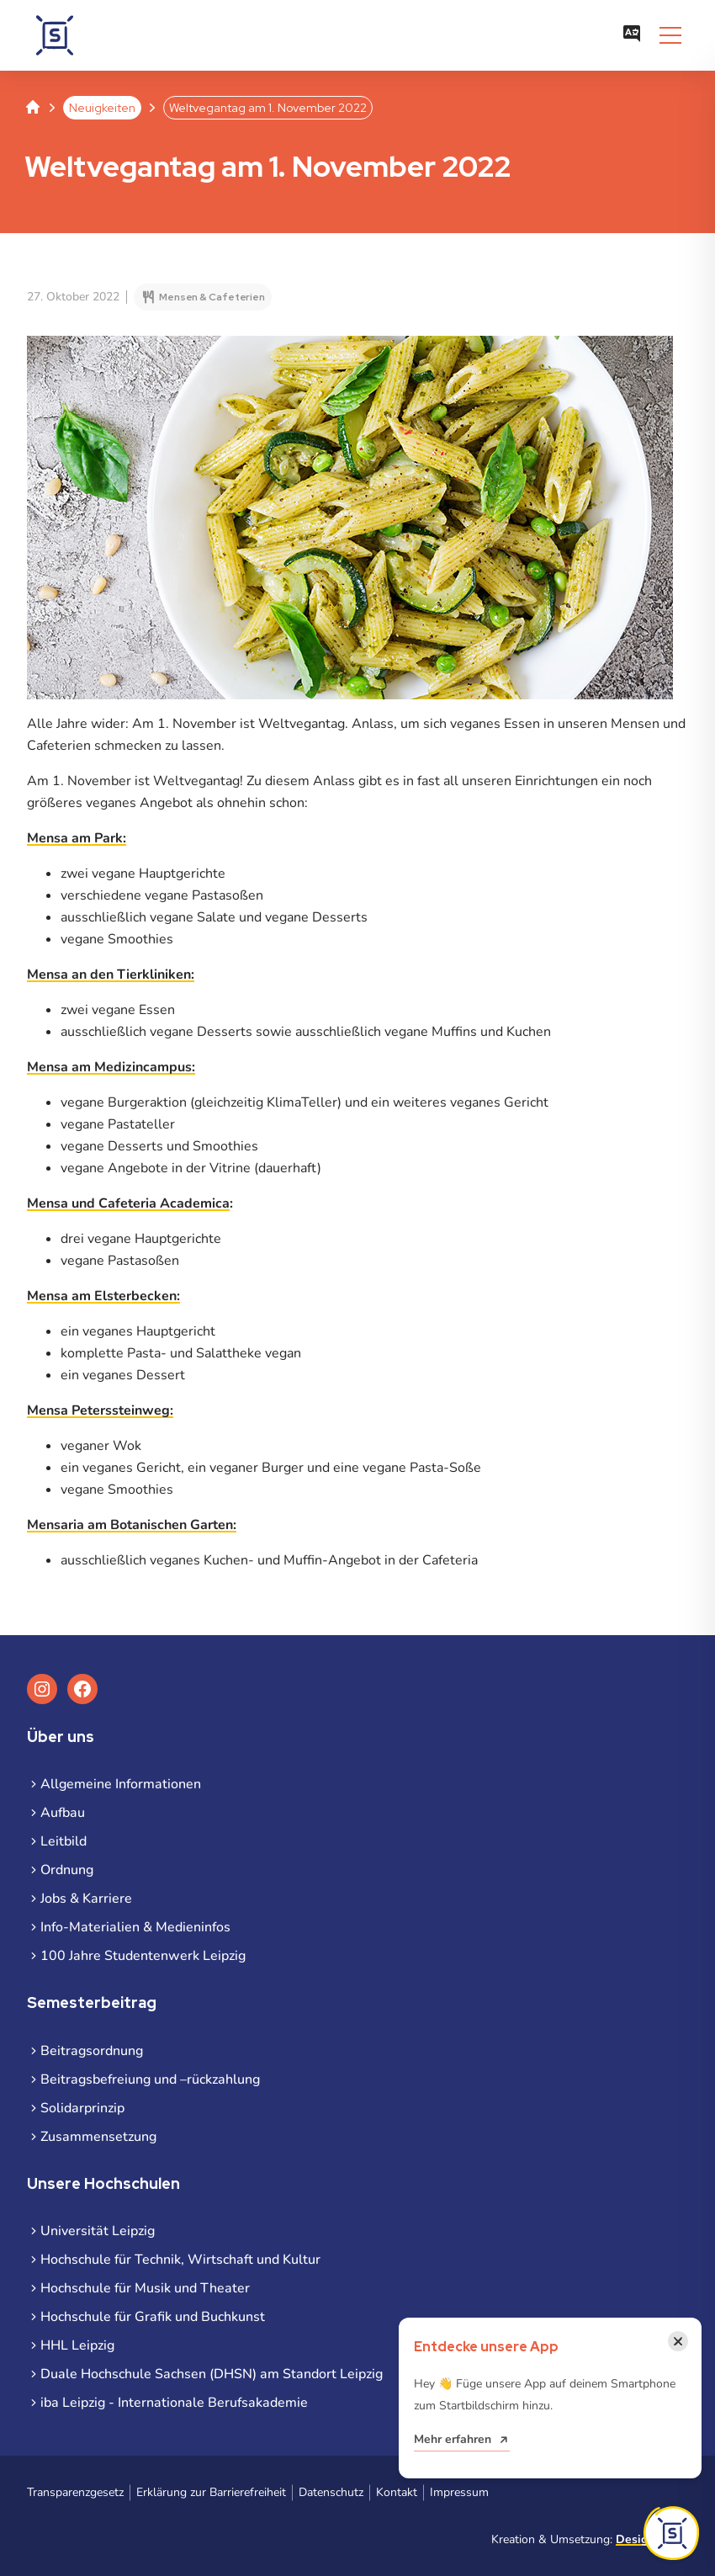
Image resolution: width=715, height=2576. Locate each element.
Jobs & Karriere (86, 1898)
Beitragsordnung (91, 2051)
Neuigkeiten (102, 107)
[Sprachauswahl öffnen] (631, 35)
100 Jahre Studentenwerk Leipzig (143, 1956)
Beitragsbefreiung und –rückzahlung (150, 2079)
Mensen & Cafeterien (212, 297)
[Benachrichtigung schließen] (678, 2341)
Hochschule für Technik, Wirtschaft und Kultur (180, 2259)
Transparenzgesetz (75, 2492)
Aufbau (62, 1812)
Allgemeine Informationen (120, 1784)
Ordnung (66, 1870)
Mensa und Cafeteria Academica (128, 1203)
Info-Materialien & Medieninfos (135, 1927)
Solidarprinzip (82, 2108)
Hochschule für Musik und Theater (145, 2288)
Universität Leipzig (97, 2231)
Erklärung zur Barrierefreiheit (211, 2492)
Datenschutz (331, 2492)
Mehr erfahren (452, 2439)
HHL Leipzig (77, 2345)
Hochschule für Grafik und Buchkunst (152, 2317)
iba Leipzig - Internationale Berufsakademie (174, 2402)
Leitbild (63, 1841)
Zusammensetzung (98, 2136)
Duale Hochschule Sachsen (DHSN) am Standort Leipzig (211, 2374)
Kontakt (396, 2492)
